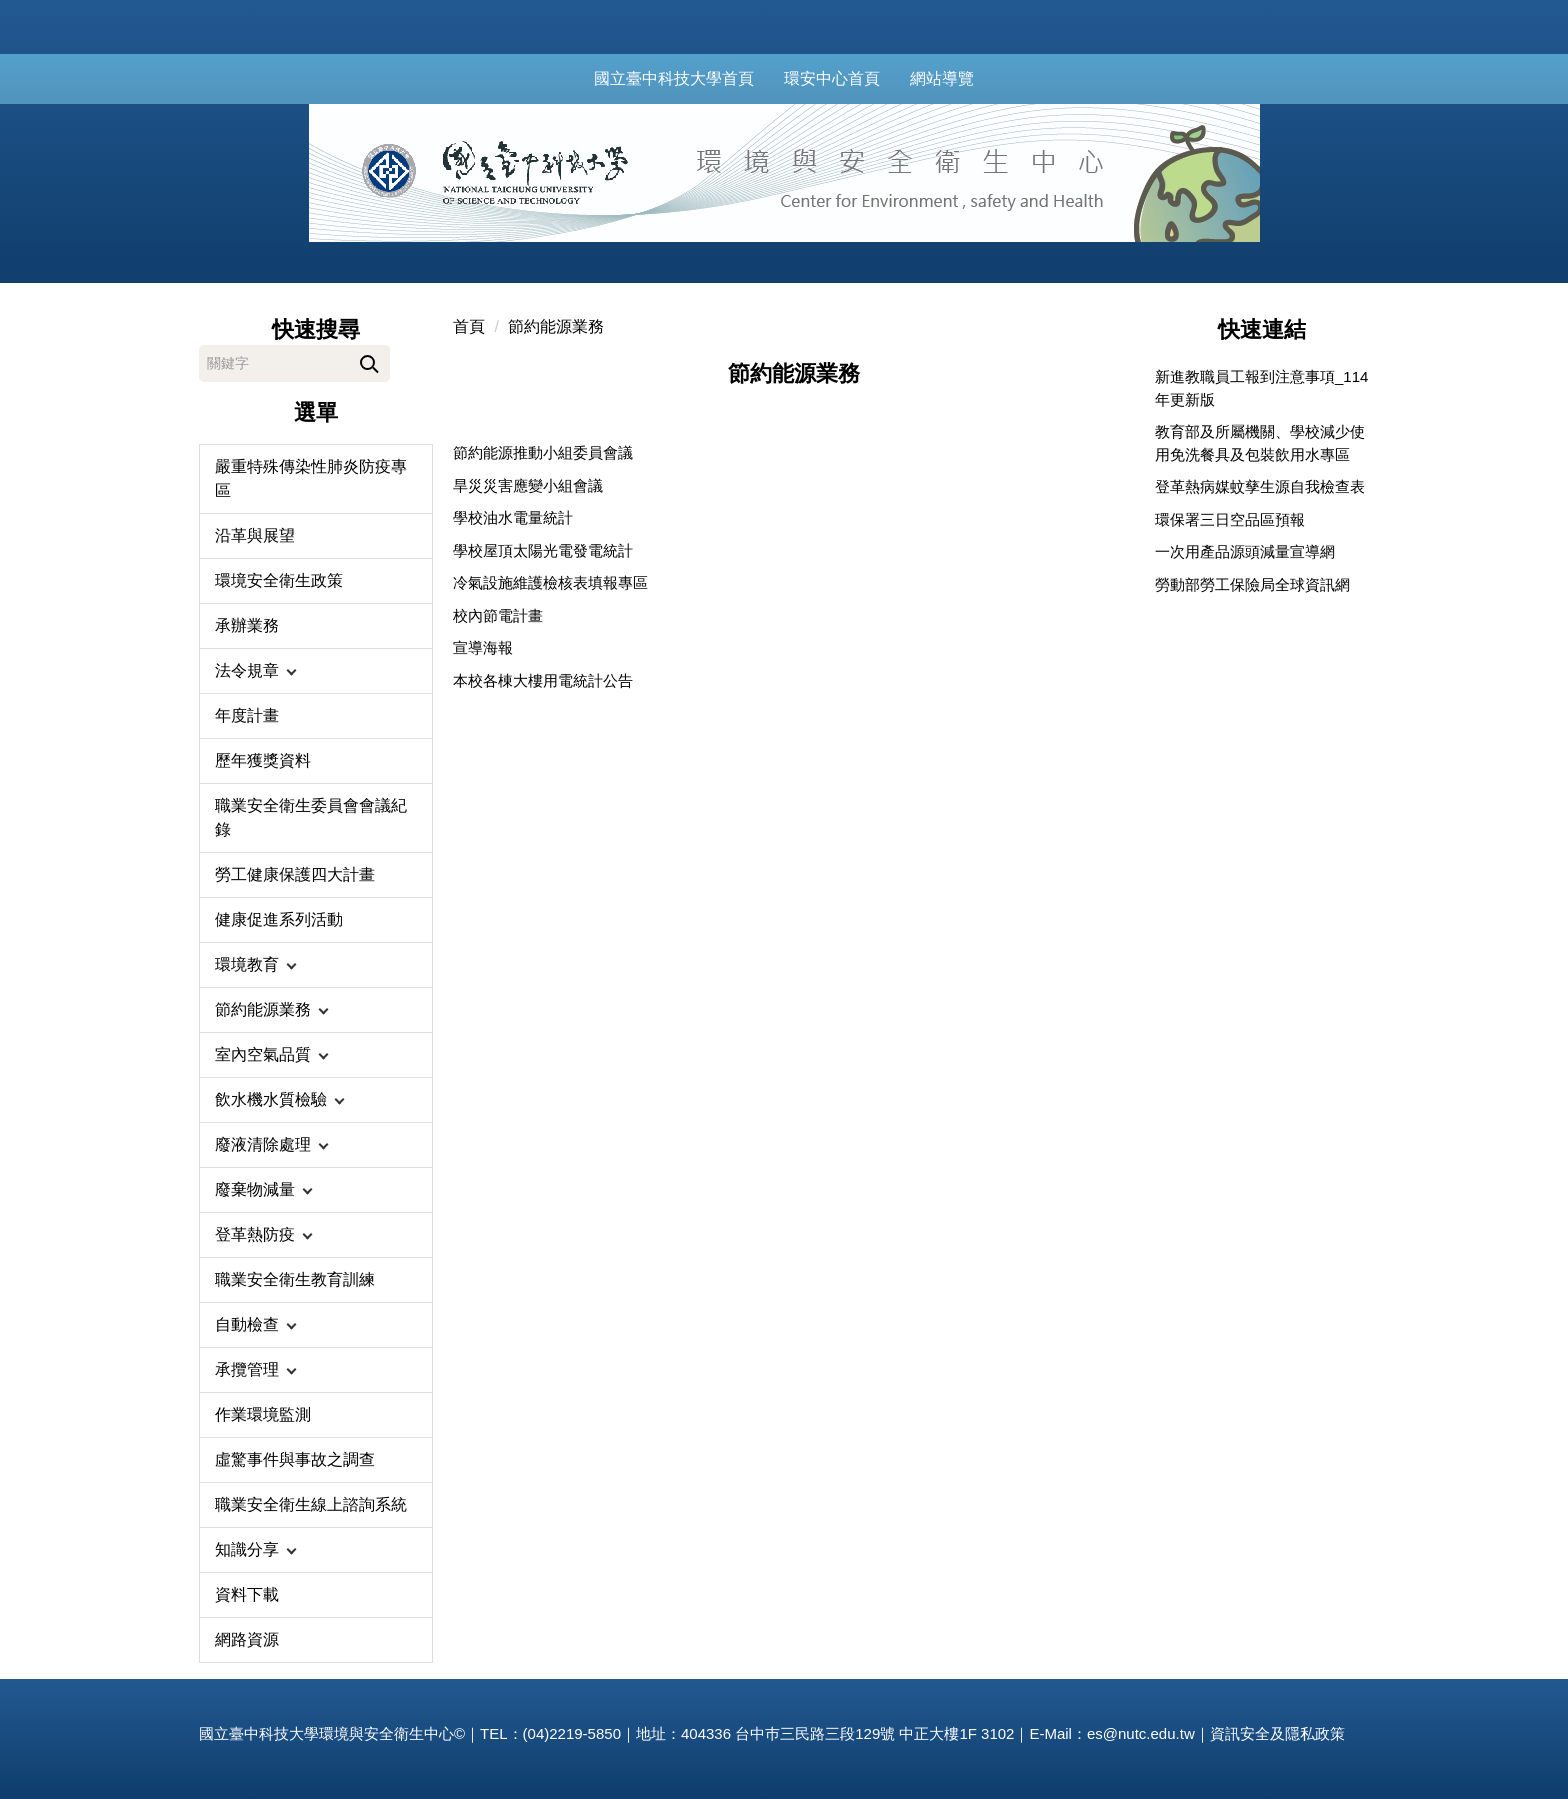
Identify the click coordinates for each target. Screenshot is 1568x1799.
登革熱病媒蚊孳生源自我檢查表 (1260, 486)
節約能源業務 (556, 326)
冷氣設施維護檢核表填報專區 (550, 582)
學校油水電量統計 (513, 517)
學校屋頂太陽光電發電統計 (543, 550)
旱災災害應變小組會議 (528, 485)
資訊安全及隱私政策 (1277, 1733)
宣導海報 (483, 647)
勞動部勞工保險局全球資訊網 (1252, 584)
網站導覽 (964, 78)
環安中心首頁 (854, 78)
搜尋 (369, 360)
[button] (316, 671)
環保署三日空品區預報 (1230, 519)
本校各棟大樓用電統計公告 (543, 680)
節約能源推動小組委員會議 (543, 452)
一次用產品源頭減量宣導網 (1245, 551)
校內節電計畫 (498, 615)
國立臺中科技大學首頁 (696, 78)
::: (578, 78)
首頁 (469, 326)
